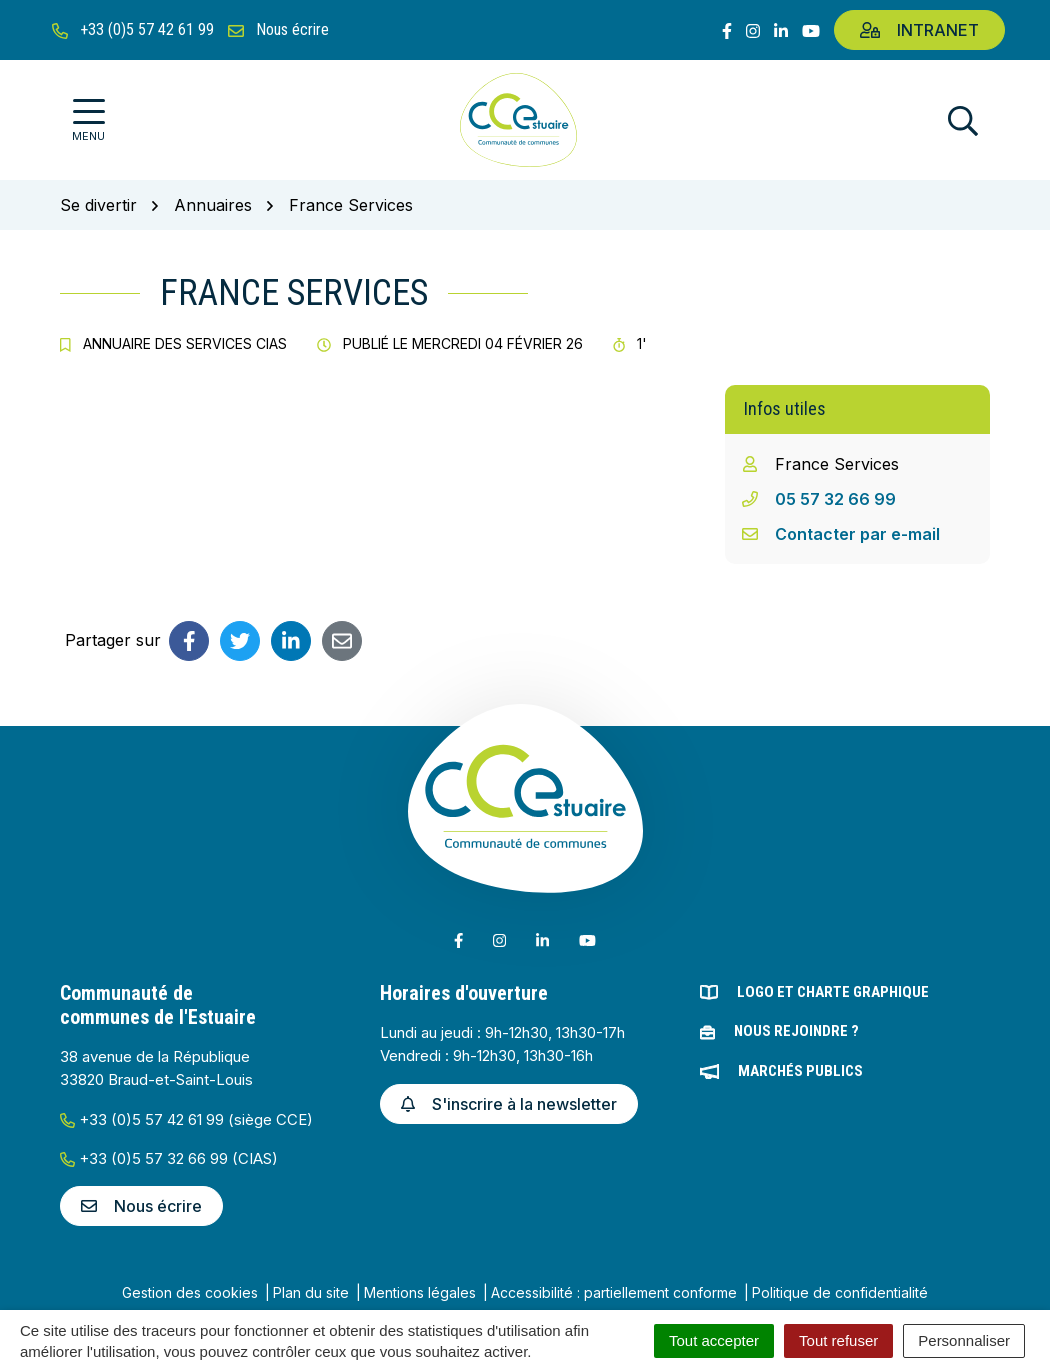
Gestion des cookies (190, 1292)
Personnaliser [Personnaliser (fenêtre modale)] (964, 1340)
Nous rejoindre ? (796, 1031)
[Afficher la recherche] (963, 120)
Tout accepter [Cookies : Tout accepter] (714, 1340)
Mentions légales (420, 1292)
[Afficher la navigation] (88, 120)
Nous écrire (141, 1206)
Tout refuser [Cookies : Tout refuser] (838, 1340)
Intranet (919, 30)
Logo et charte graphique (833, 992)
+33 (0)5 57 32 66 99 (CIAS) (169, 1158)
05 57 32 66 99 (835, 499)
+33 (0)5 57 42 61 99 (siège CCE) (186, 1119)
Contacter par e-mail (857, 534)
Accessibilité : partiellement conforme (614, 1292)
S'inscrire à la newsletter (509, 1104)
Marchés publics (800, 1071)
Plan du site (311, 1292)
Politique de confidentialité (840, 1292)
